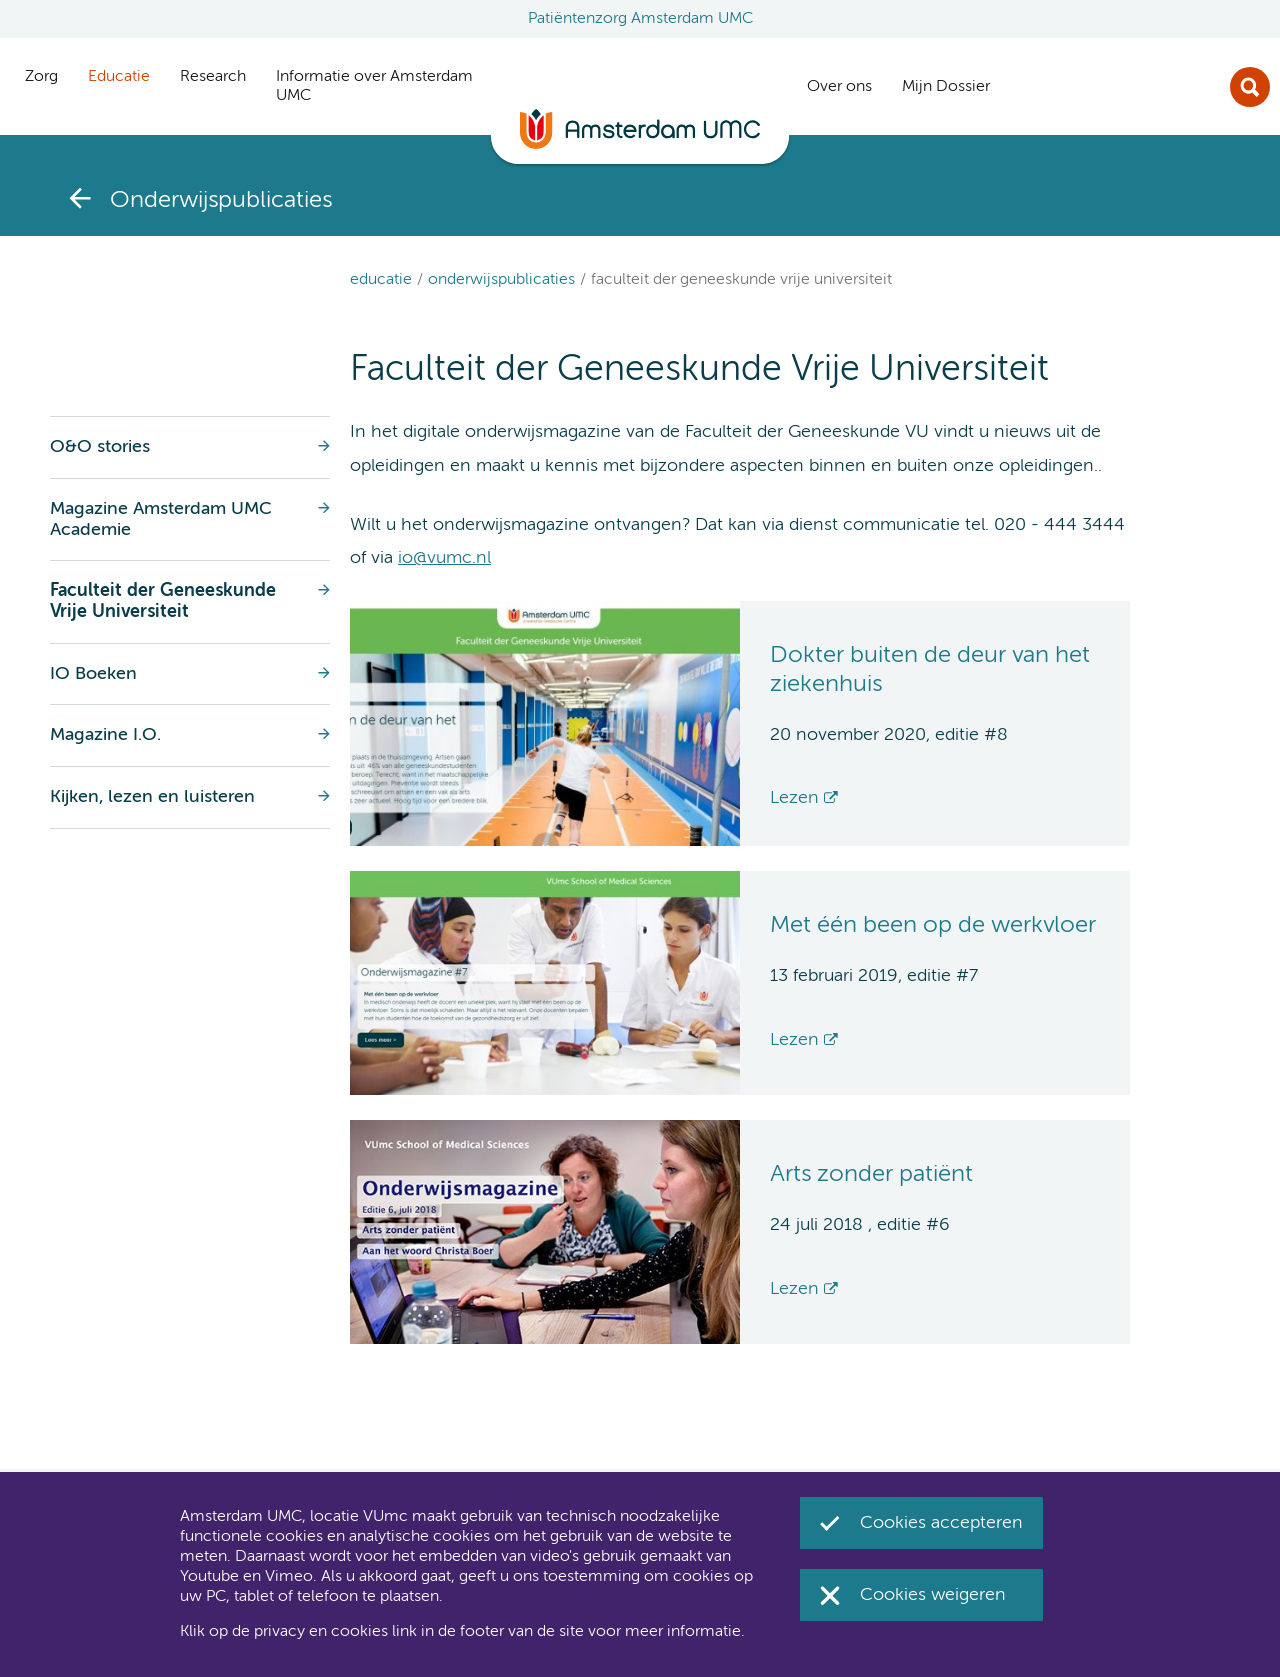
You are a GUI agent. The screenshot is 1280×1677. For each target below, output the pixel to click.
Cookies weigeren (933, 1595)
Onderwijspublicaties (501, 280)
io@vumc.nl (444, 558)
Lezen (794, 798)
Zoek (1250, 87)
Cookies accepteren (941, 1523)
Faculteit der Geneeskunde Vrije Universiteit (741, 280)
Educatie (381, 280)
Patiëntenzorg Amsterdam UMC (640, 19)
